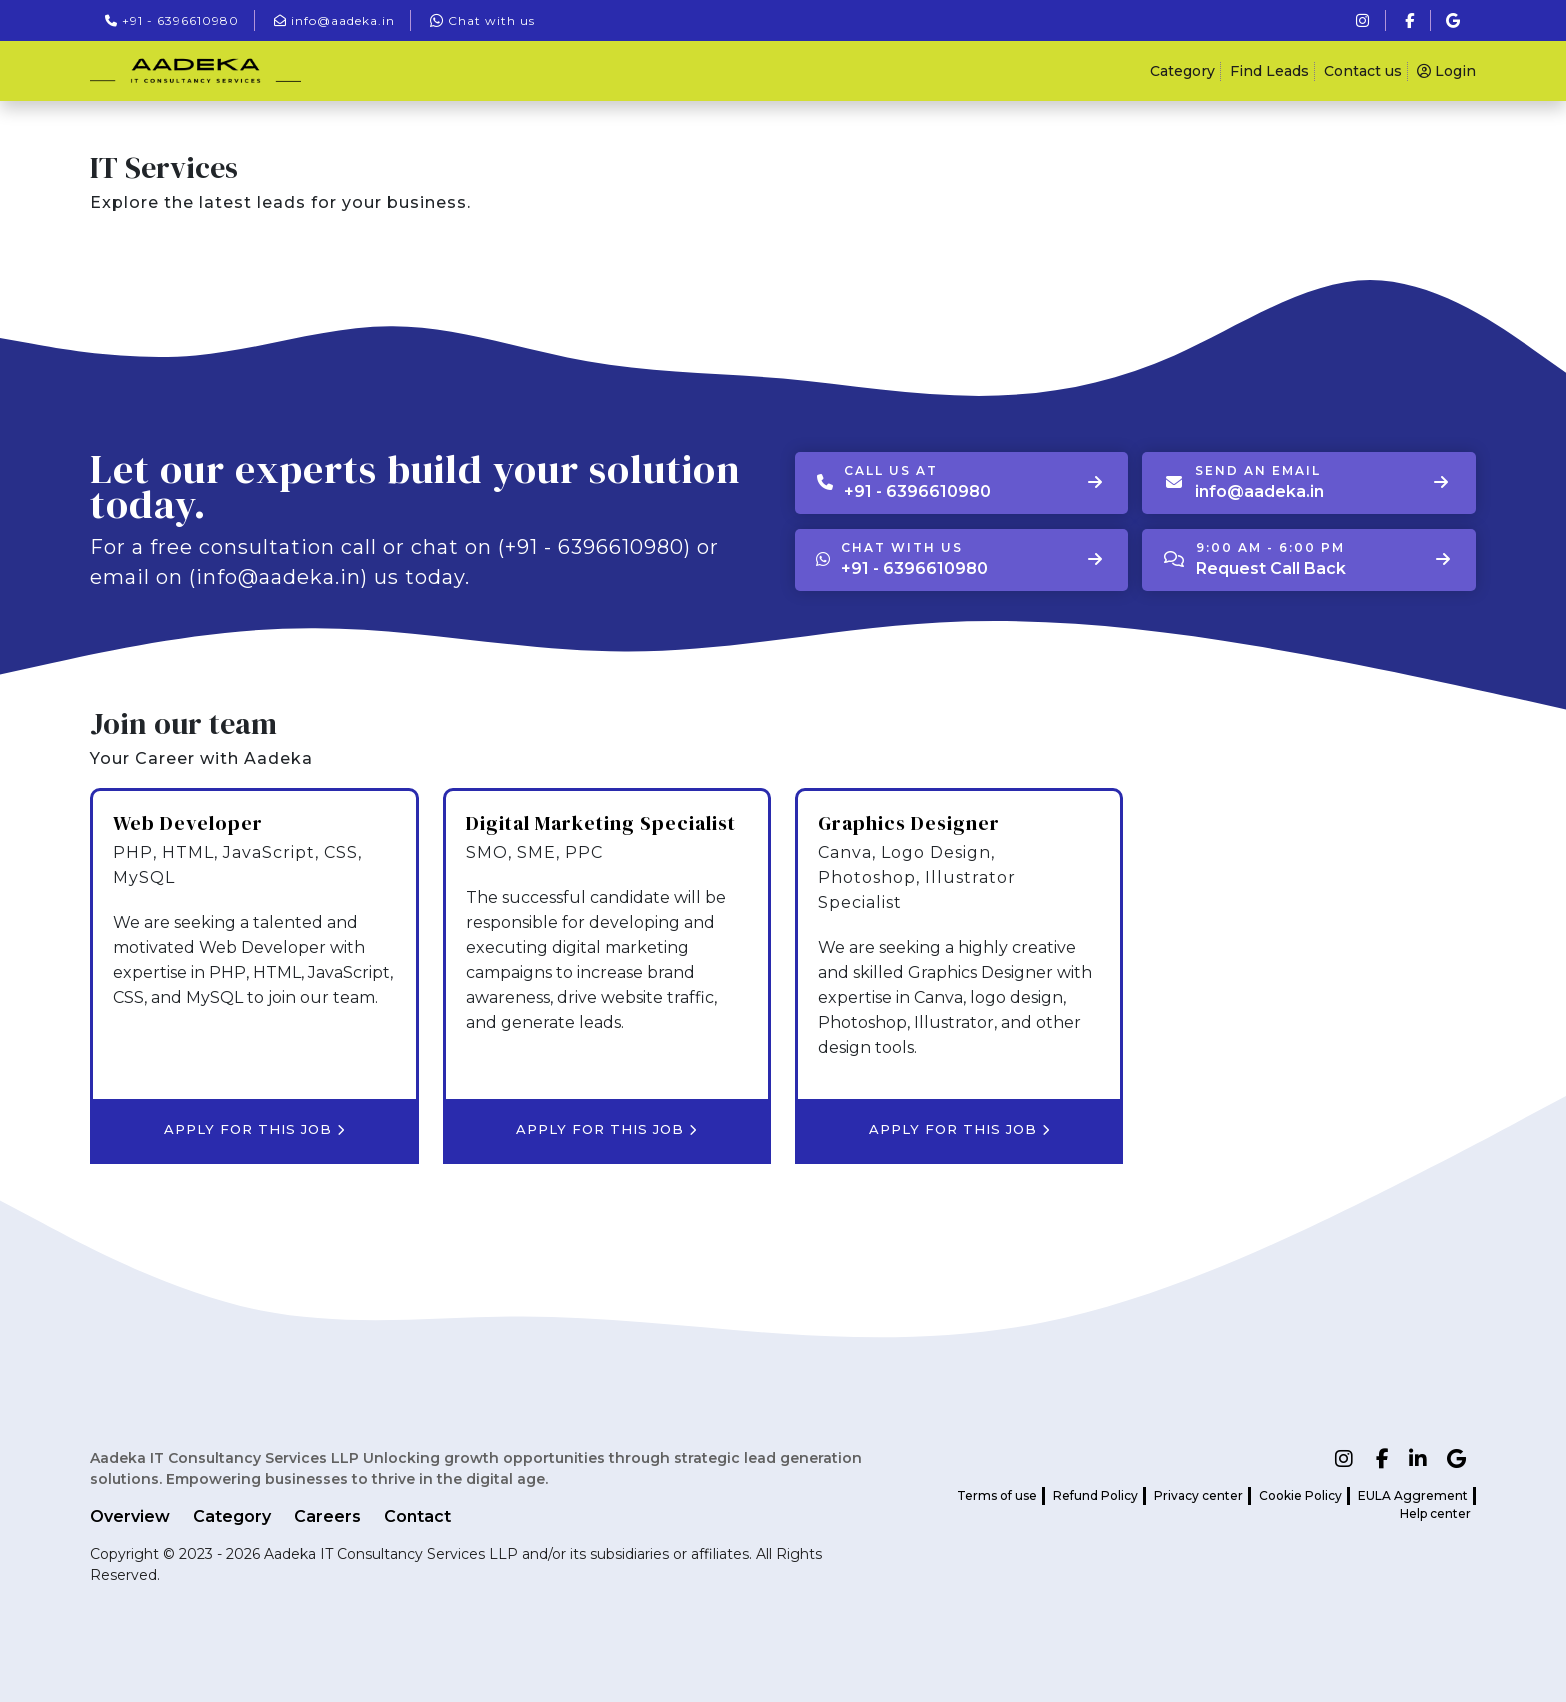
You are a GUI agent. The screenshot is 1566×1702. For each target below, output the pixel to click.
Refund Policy (1095, 1495)
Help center (1435, 1513)
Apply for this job (254, 1129)
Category (1182, 71)
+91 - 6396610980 (172, 20)
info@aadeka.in (334, 20)
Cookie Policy (1300, 1495)
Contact (417, 1516)
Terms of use (997, 1495)
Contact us (1363, 71)
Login (1446, 71)
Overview (130, 1516)
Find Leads (1269, 71)
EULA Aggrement (1413, 1495)
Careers (327, 1516)
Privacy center (1198, 1495)
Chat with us (482, 20)
